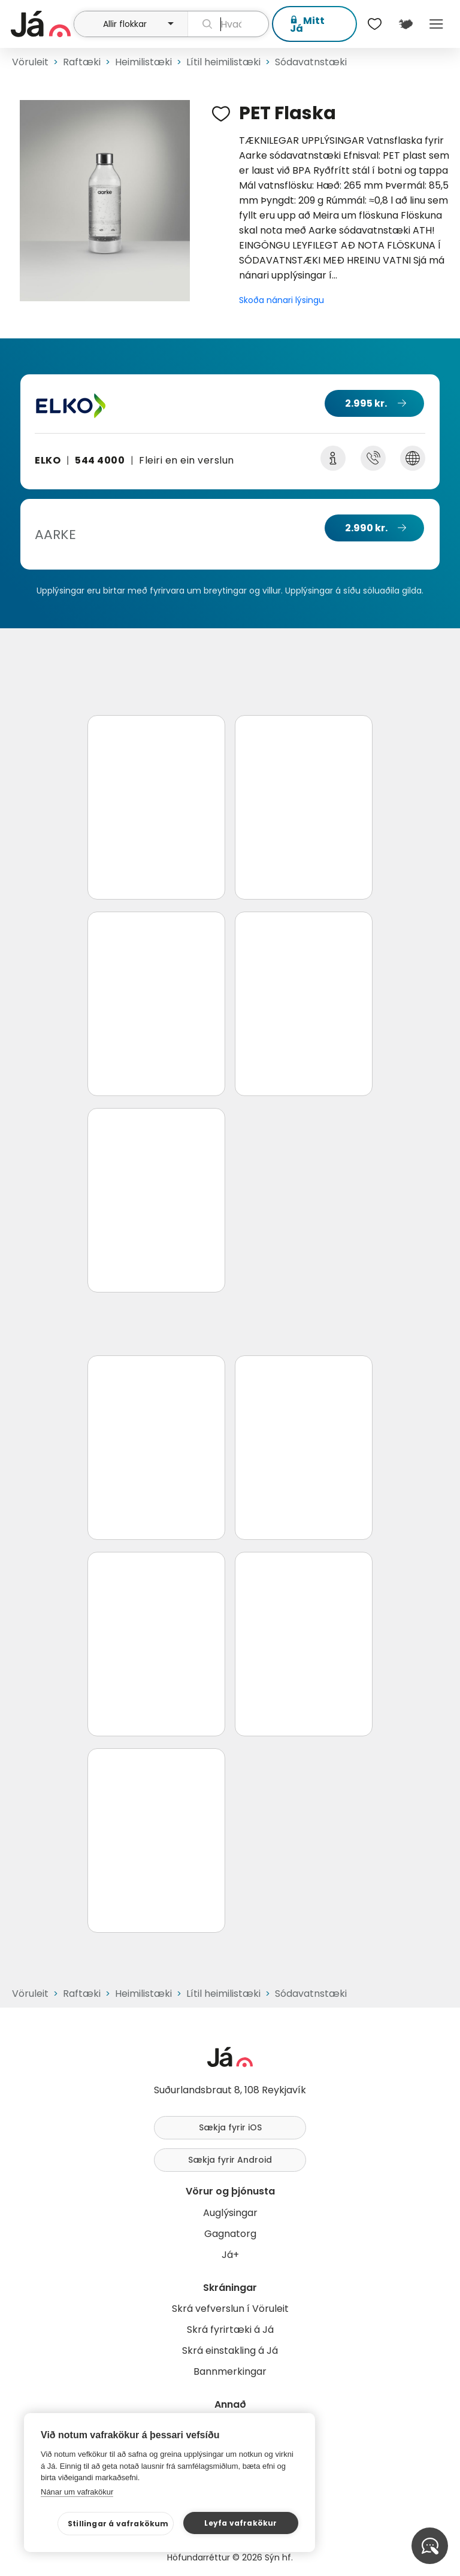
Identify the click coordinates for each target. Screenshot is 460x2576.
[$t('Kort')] (405, 24)
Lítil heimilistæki (223, 62)
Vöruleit (30, 62)
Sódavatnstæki (311, 62)
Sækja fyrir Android (230, 2160)
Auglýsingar (230, 2213)
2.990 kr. (366, 528)
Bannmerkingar (230, 2371)
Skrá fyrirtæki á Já (230, 2329)
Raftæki (82, 62)
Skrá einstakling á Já (230, 2350)
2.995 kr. (366, 403)
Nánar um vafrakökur (77, 2491)
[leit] (228, 24)
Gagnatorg (230, 2234)
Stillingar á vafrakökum (118, 2524)
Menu (436, 24)
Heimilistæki (143, 62)
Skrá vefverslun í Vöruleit (230, 2308)
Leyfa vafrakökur (240, 2523)
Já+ (230, 2255)
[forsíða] (41, 24)
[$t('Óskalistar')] (375, 24)
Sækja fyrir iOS (230, 2127)
